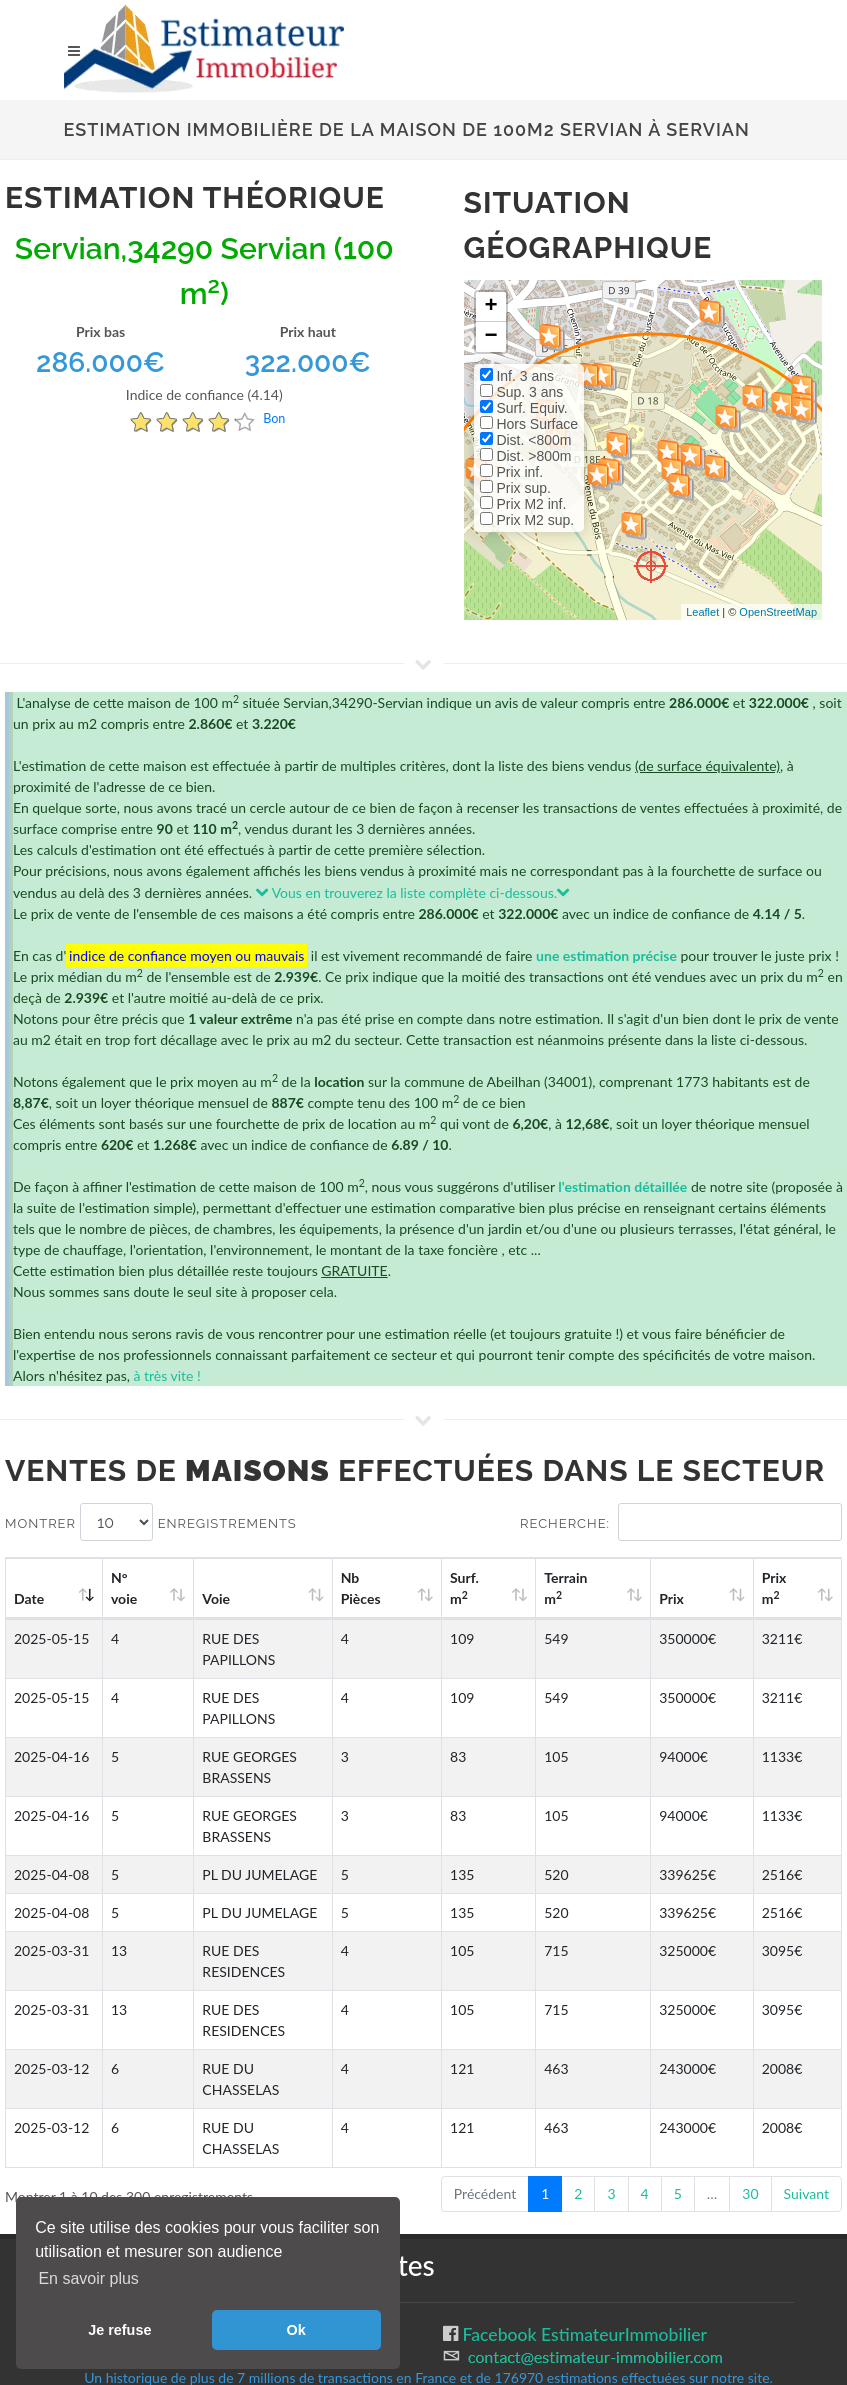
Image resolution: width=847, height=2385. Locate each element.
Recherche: (681, 1522)
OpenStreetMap (778, 612)
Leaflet (702, 612)
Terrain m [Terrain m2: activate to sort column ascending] (617, 1588)
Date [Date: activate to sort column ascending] (29, 1598)
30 (750, 2025)
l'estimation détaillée (622, 1186)
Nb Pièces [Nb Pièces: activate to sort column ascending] (447, 1588)
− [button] (490, 337)
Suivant (806, 2025)
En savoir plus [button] (88, 2278)
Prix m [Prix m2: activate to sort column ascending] (788, 1588)
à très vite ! (166, 1375)
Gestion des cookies (141, 2165)
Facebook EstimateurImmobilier (582, 2166)
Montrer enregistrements (151, 1522)
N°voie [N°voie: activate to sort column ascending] (133, 1588)
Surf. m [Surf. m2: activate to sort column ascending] (532, 1588)
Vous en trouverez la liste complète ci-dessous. (413, 892)
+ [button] (490, 307)
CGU (82, 2187)
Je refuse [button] (119, 2330)
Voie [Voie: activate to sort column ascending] (210, 1598)
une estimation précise (606, 955)
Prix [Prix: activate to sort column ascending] (703, 1598)
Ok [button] (296, 2330)
